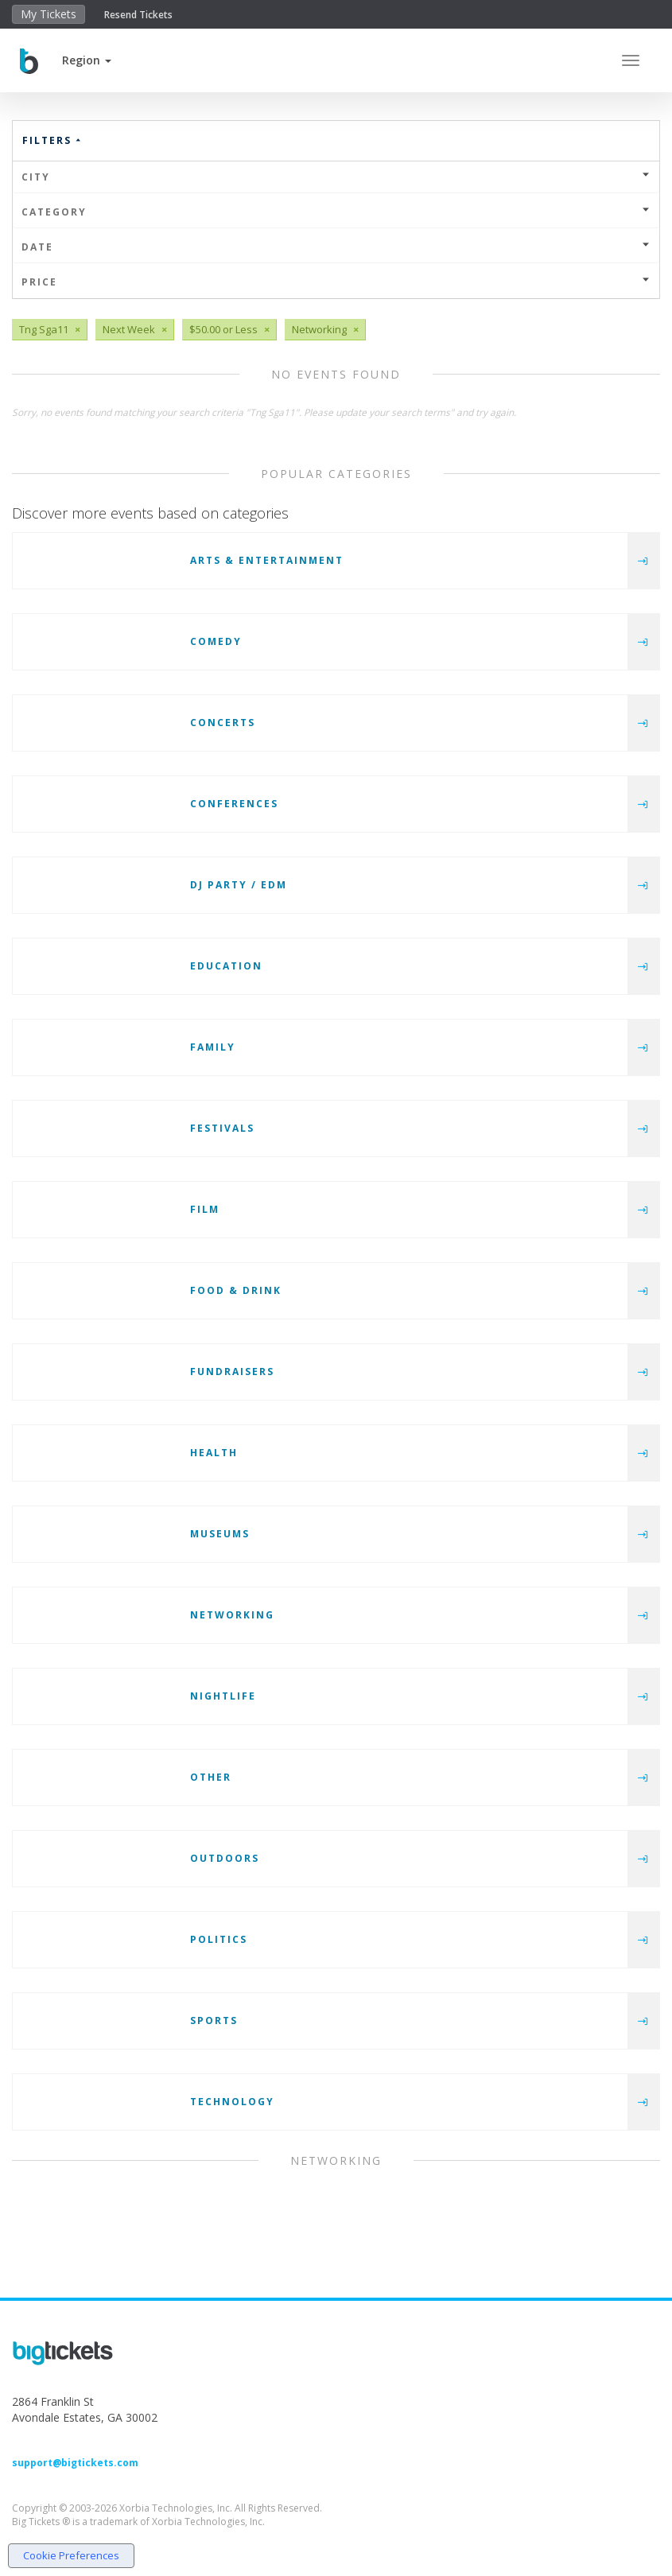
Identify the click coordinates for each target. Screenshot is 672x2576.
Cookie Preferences (71, 2555)
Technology (232, 2101)
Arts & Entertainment (267, 560)
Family (212, 1047)
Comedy (216, 641)
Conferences (234, 803)
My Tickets (48, 13)
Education (226, 966)
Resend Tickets (138, 14)
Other (210, 1777)
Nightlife (223, 1696)
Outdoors (224, 1858)
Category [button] (336, 212)
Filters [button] (52, 140)
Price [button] (336, 282)
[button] (86, 60)
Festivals (222, 1128)
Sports (214, 2020)
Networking (232, 1615)
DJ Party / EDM (238, 885)
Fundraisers (232, 1371)
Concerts (222, 722)
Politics (218, 1939)
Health (214, 1452)
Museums (220, 1534)
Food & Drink (236, 1290)
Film (204, 1209)
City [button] (336, 177)
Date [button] (336, 247)
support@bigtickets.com (75, 2462)
